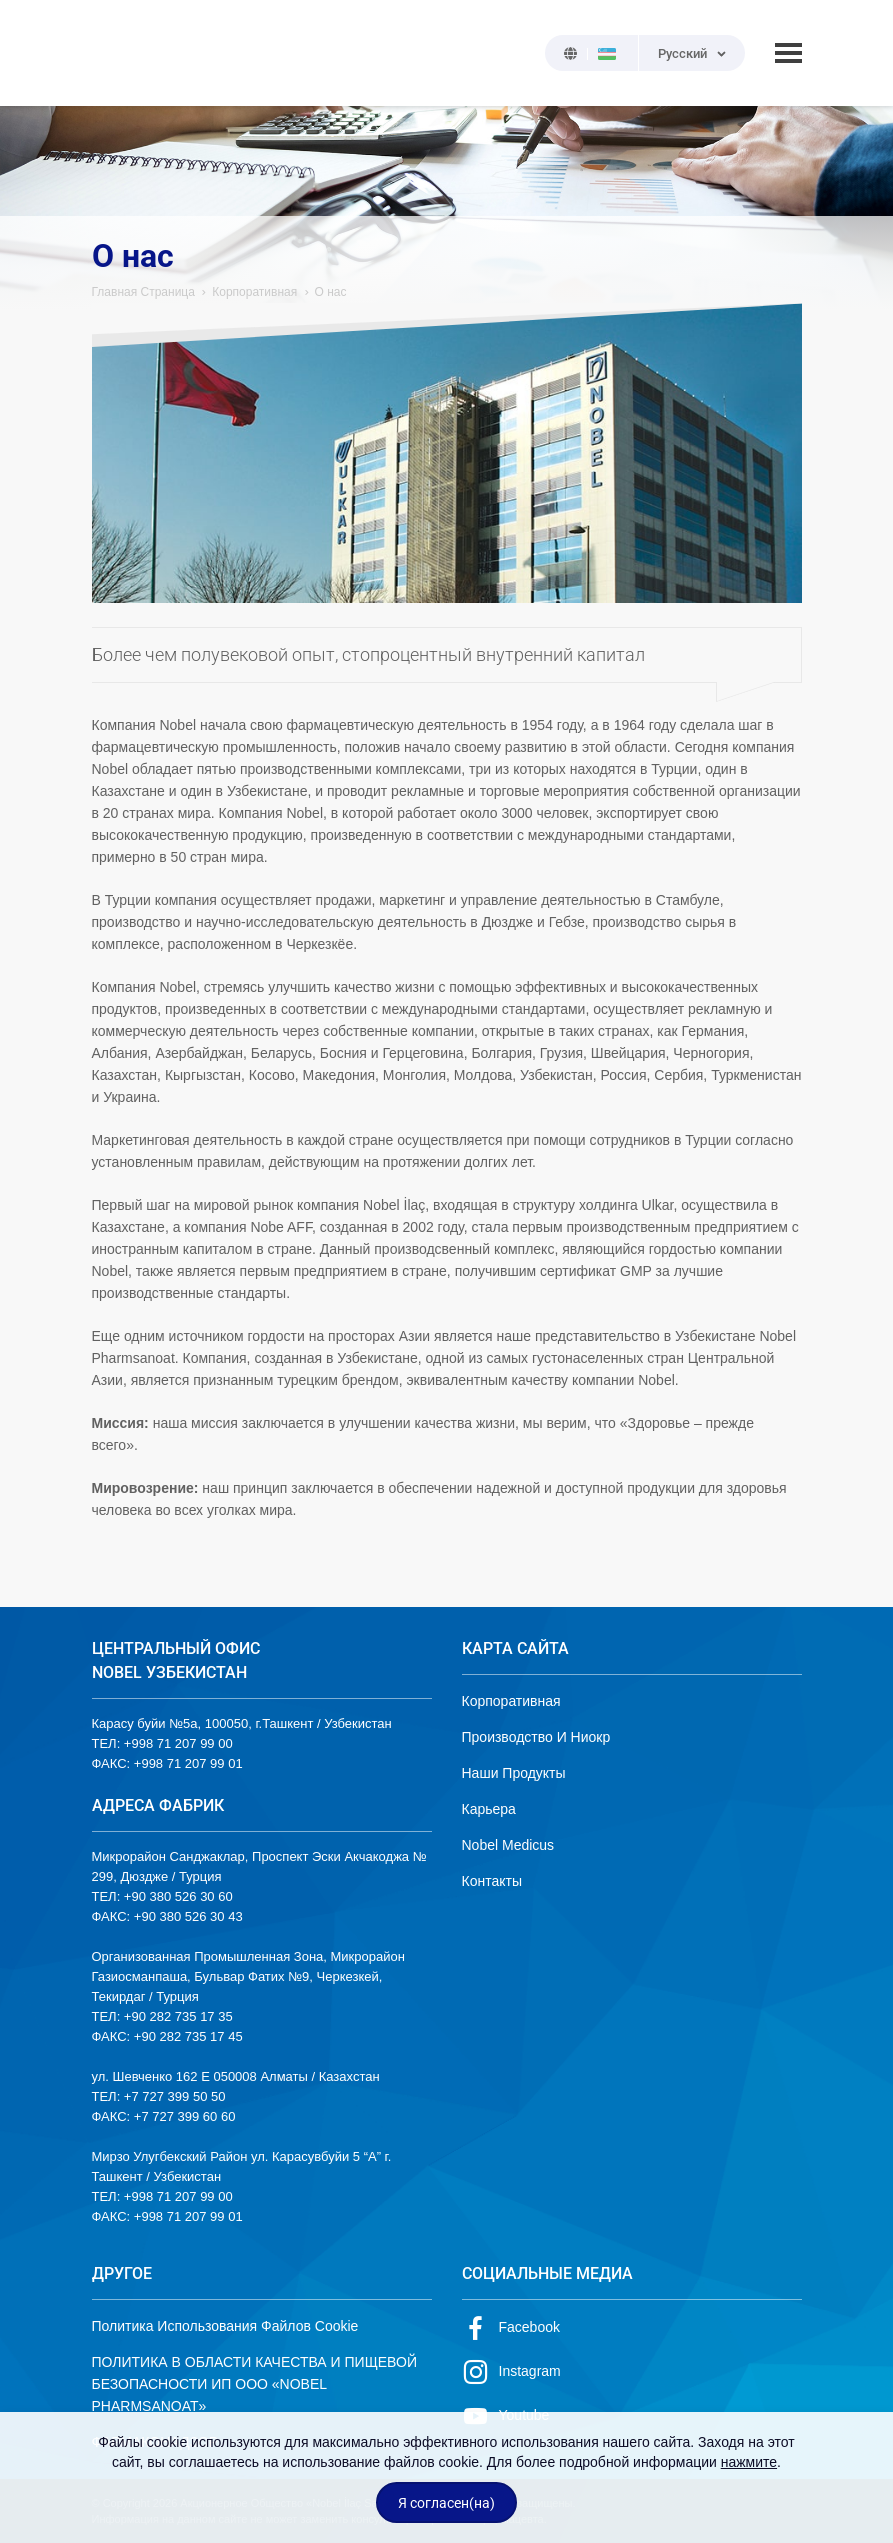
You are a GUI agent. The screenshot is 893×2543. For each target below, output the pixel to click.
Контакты (492, 1881)
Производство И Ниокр (536, 1737)
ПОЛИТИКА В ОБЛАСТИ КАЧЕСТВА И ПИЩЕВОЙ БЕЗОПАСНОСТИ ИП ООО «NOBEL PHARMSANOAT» (254, 2384)
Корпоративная (254, 292)
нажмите (749, 2462)
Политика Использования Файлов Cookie (225, 2326)
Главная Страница (143, 292)
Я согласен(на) (446, 2503)
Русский (682, 53)
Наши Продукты (514, 1773)
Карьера (489, 1809)
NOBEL (119, 53)
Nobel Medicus (508, 1845)
